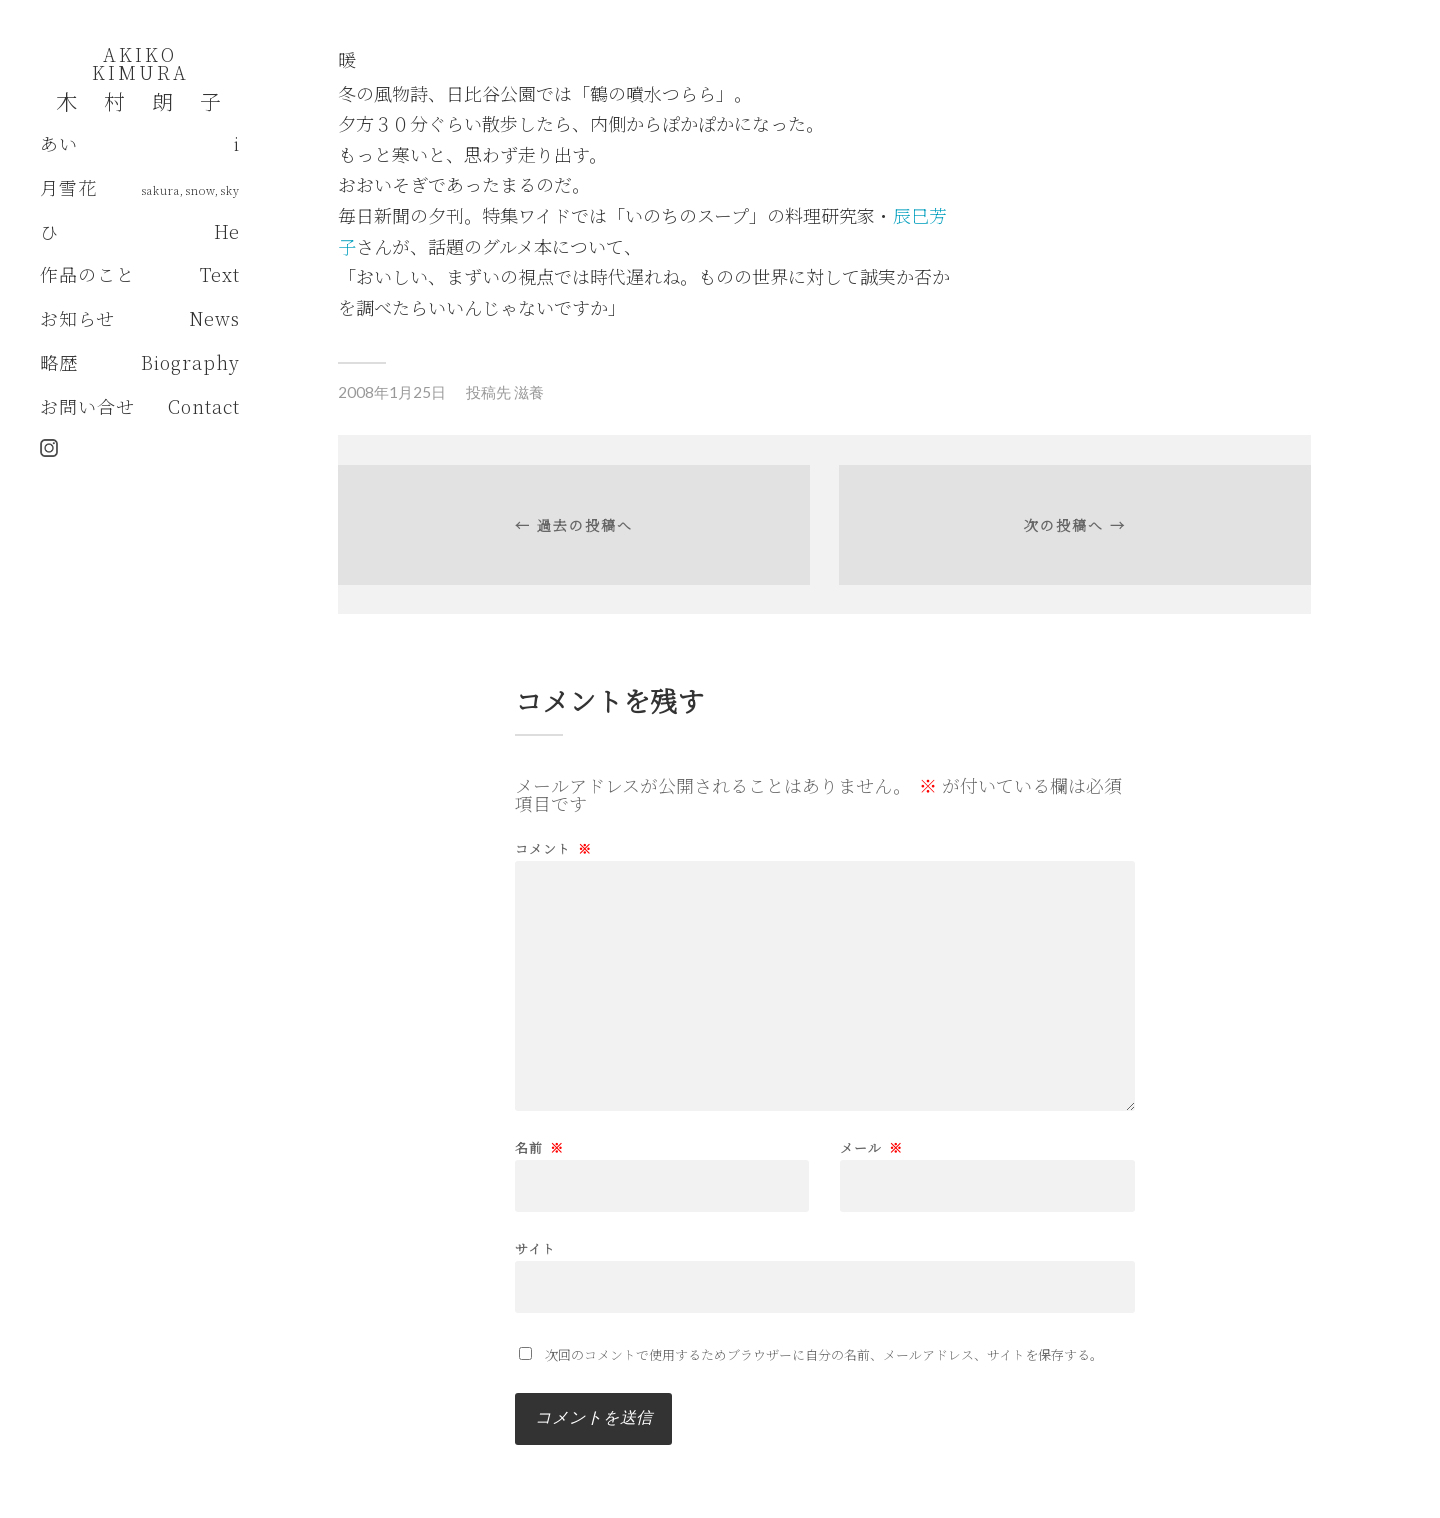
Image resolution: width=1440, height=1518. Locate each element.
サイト (535, 1247)
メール (871, 1147)
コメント (553, 848)
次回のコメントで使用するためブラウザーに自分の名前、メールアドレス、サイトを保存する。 (824, 1354)
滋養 (529, 392)
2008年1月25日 (392, 392)
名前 (539, 1147)
